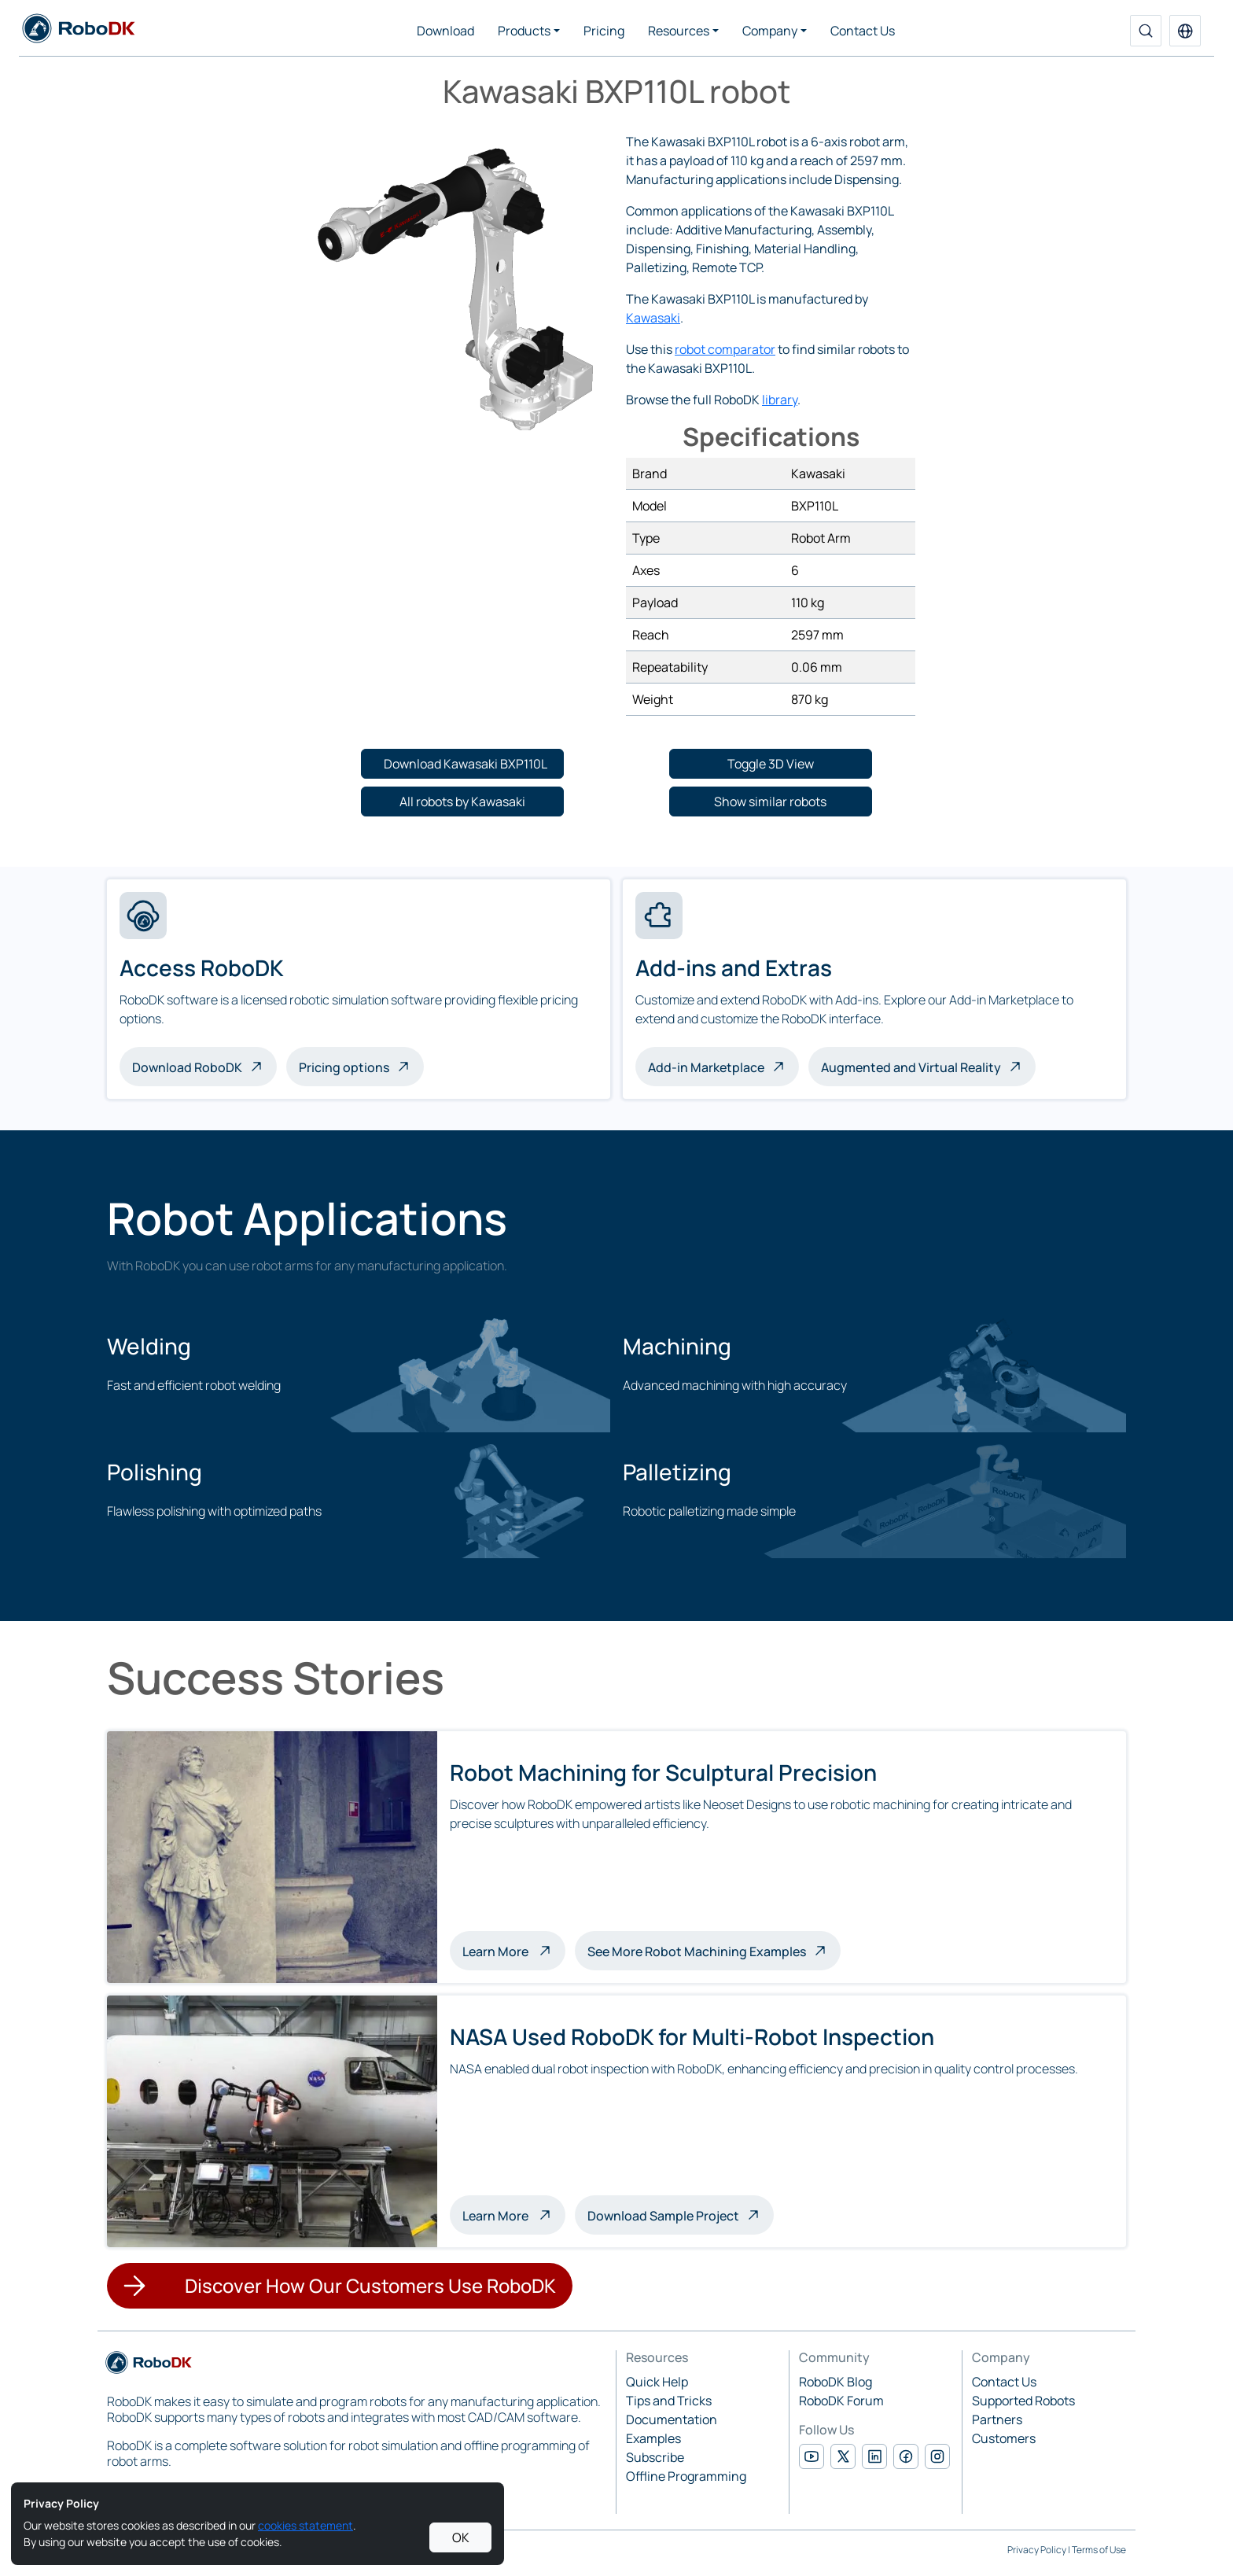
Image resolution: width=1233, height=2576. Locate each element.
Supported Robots (1023, 2400)
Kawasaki (653, 317)
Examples (653, 2438)
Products (524, 30)
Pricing (603, 30)
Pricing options (344, 1067)
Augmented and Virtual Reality (911, 1067)
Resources (678, 30)
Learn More (513, 1950)
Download (445, 30)
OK (460, 2537)
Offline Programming (686, 2476)
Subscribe (655, 2457)
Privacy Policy (1036, 2549)
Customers (1004, 2438)
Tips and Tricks (669, 2400)
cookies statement (305, 2525)
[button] (1185, 30)
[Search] (1145, 30)
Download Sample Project (663, 2215)
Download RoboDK (187, 1067)
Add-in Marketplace (706, 1067)
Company (769, 30)
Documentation (671, 2419)
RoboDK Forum (841, 2400)
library (779, 399)
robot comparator (725, 349)
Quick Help (657, 2381)
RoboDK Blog (835, 2381)
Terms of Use (1099, 2549)
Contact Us (862, 30)
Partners (997, 2419)
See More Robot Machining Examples (696, 1951)
